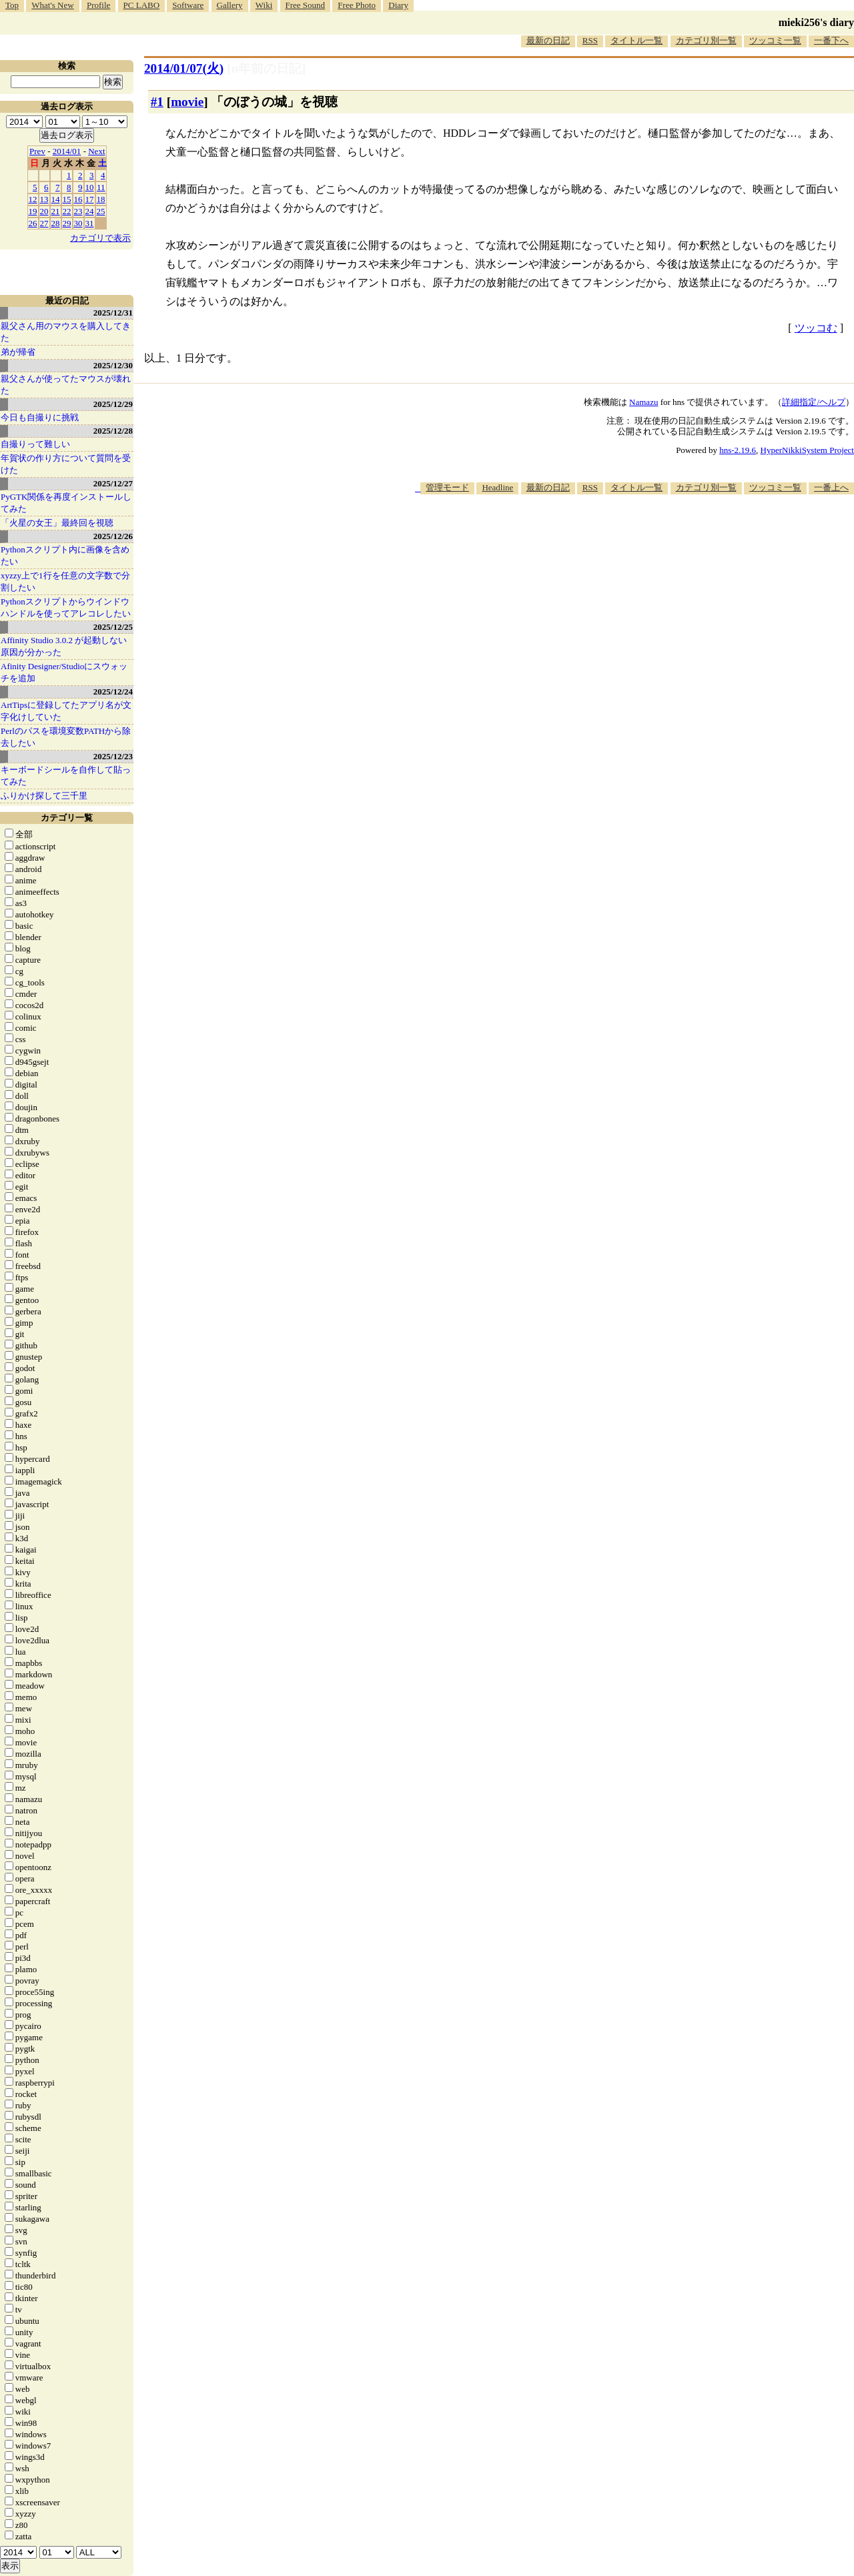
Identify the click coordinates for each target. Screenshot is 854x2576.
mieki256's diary (816, 22)
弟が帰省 (18, 352)
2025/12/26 (113, 536)
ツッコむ (816, 328)
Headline (497, 487)
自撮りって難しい (35, 444)
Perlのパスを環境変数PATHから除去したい (66, 737)
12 (33, 199)
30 (78, 223)
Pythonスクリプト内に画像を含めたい (65, 555)
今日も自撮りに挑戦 (40, 417)
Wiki (264, 5)
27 (44, 223)
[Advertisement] (611, 535)
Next (96, 151)
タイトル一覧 (636, 40)
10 (89, 187)
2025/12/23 (113, 756)
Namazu (643, 402)
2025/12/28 (113, 431)
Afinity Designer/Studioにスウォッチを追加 (64, 672)
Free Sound (306, 5)
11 (101, 187)
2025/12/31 (113, 313)
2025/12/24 (113, 692)
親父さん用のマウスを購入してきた (66, 332)
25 (101, 211)
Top (12, 5)
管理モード (447, 487)
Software (187, 5)
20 (44, 211)
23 (78, 211)
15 (67, 199)
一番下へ (831, 40)
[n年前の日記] (266, 68)
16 (78, 199)
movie (187, 102)
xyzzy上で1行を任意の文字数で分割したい (65, 581)
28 (55, 223)
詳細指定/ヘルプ (813, 402)
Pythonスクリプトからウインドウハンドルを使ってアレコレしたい (66, 607)
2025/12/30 (113, 365)
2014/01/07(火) (184, 68)
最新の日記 (548, 40)
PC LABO (141, 5)
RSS (590, 40)
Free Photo (357, 5)
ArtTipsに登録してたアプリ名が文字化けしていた (66, 711)
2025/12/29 (113, 404)
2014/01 (67, 151)
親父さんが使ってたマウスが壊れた (66, 385)
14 (55, 199)
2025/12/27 (113, 483)
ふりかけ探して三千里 (44, 796)
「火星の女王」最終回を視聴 (57, 523)
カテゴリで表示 (100, 238)
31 (89, 223)
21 (55, 211)
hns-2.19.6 (737, 450)
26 (33, 223)
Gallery (230, 5)
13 (44, 199)
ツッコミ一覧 (775, 40)
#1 (157, 102)
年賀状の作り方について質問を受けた (66, 464)
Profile (98, 5)
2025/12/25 (113, 627)
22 (67, 211)
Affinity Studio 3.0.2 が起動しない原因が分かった (64, 646)
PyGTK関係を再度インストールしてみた (66, 503)
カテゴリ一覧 (67, 818)
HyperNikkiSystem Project (807, 450)
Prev (37, 151)
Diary (398, 5)
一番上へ (831, 487)
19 (33, 211)
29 (67, 223)
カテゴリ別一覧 (706, 40)
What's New (52, 5)
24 (89, 211)
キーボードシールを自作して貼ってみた (66, 776)
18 (101, 199)
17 (89, 199)
